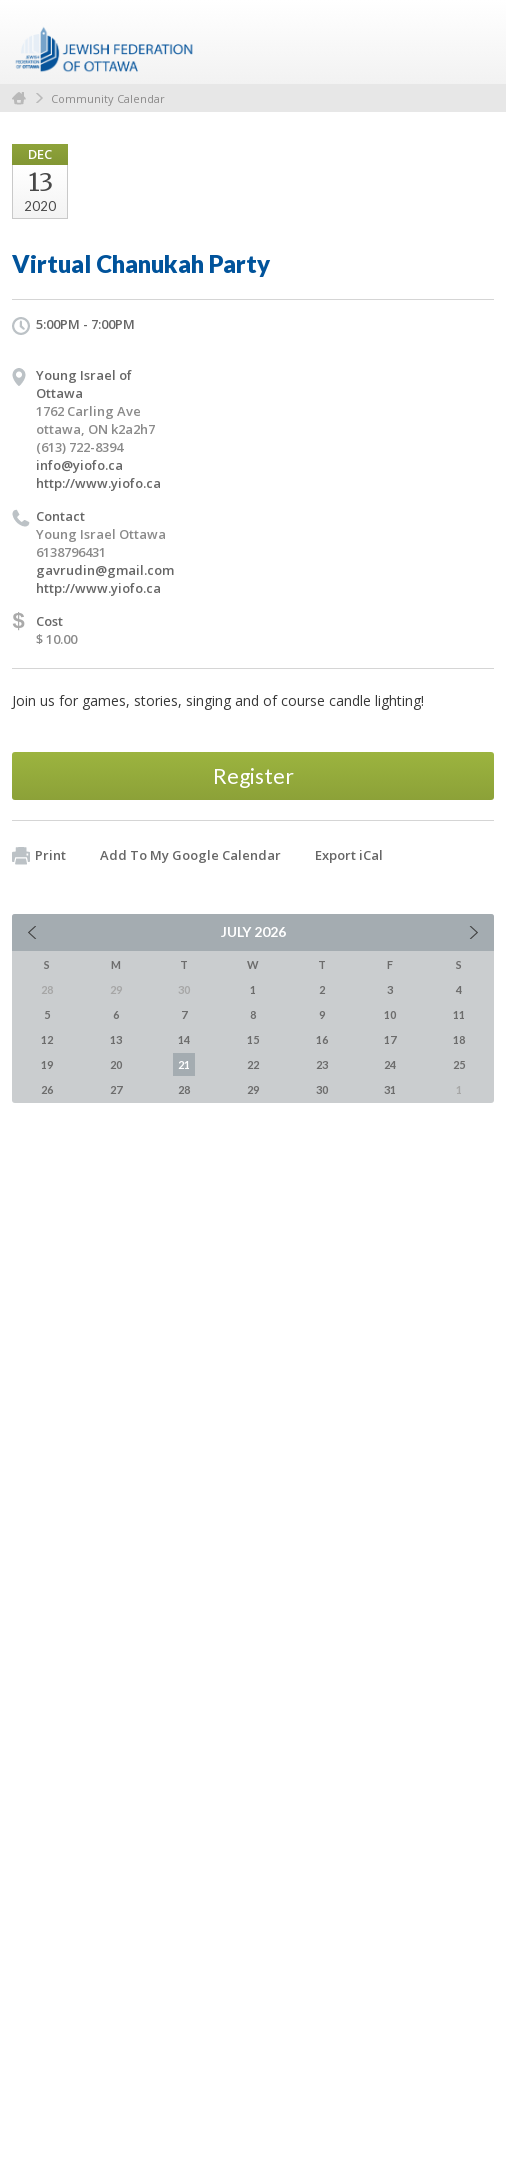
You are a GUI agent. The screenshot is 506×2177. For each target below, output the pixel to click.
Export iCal (349, 855)
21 (184, 1064)
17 (390, 1039)
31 (390, 1089)
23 (322, 1064)
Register (253, 775)
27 (116, 1089)
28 (184, 1089)
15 (253, 1039)
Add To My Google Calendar (190, 855)
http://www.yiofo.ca (98, 483)
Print (39, 856)
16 (322, 1039)
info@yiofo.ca (79, 465)
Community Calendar (108, 98)
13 (116, 1039)
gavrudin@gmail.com (105, 570)
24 (390, 1064)
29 (253, 1089)
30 (322, 1089)
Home (19, 98)
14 (184, 1039)
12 (47, 1039)
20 (116, 1064)
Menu (471, 42)
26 (47, 1089)
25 (459, 1064)
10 (390, 1014)
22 (253, 1064)
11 (459, 1014)
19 (47, 1064)
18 (459, 1039)
